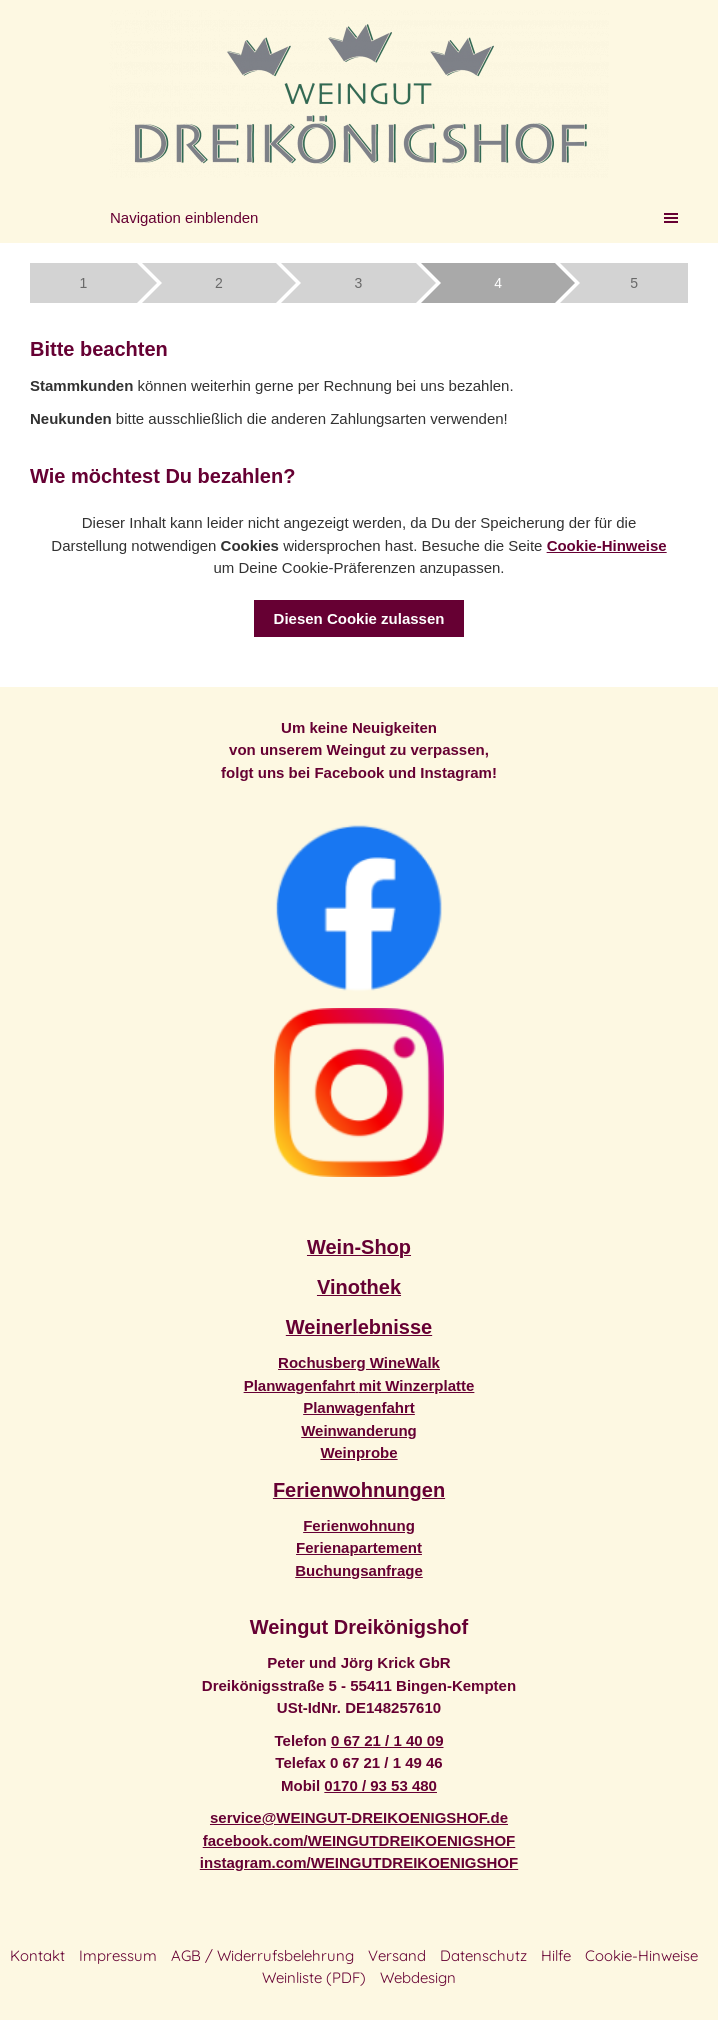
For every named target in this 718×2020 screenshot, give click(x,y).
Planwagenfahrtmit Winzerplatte (359, 1385)
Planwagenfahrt (359, 1407)
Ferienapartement (359, 1547)
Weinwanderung (359, 1430)
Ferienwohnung (359, 1525)
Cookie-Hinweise (607, 545)
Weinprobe (358, 1452)
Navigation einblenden (184, 217)
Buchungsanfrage (359, 1570)
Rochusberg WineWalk (359, 1362)
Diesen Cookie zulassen (359, 618)
